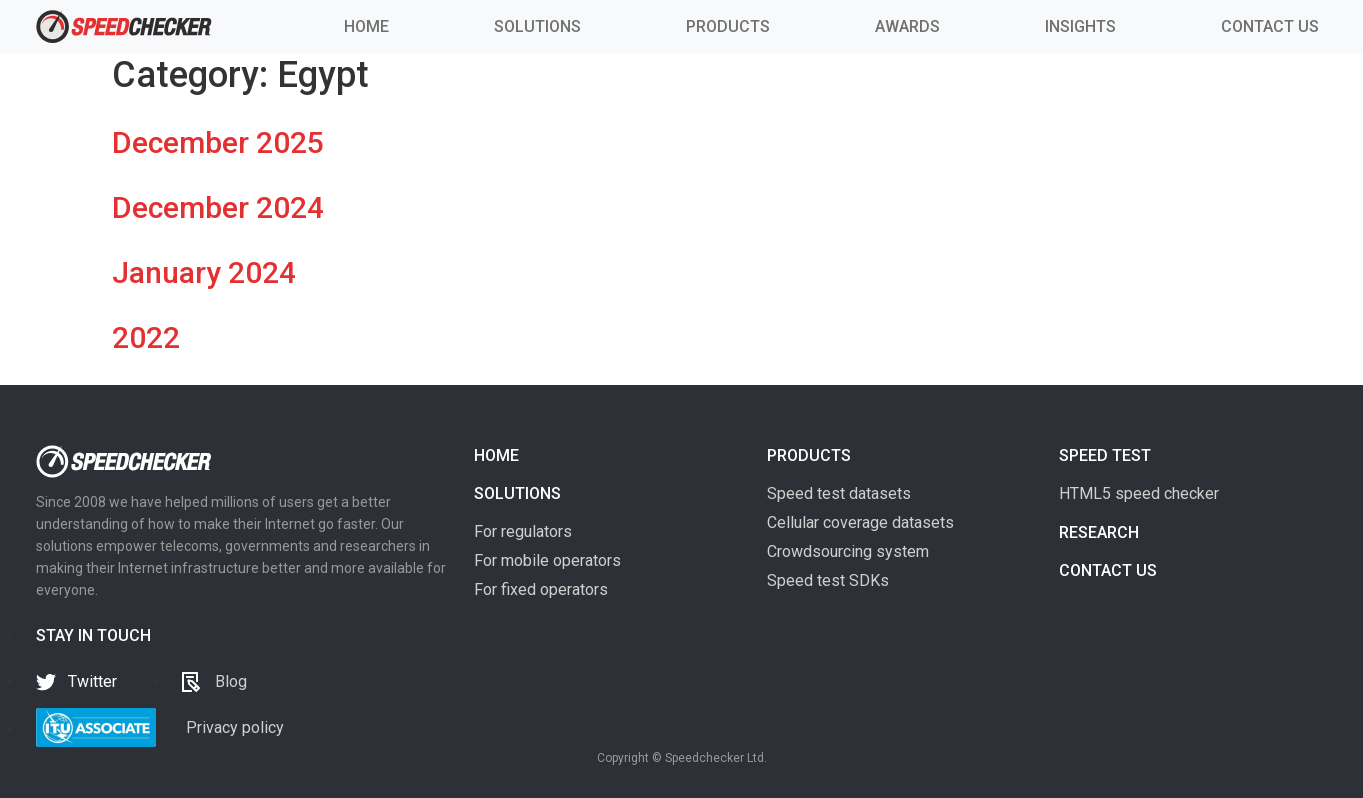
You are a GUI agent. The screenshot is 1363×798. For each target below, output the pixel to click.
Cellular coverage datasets (860, 522)
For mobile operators (547, 560)
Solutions (517, 493)
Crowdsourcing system (848, 551)
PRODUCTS (728, 26)
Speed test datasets (839, 493)
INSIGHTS (1080, 26)
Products (809, 455)
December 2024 (218, 207)
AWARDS (907, 26)
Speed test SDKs (828, 580)
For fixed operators (541, 589)
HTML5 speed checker (1139, 493)
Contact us (1108, 570)
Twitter (92, 681)
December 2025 (218, 142)
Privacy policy (235, 727)
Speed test (1105, 455)
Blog (231, 681)
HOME (366, 26)
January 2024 (204, 272)
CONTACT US (1270, 26)
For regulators (523, 531)
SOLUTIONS (537, 26)
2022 (146, 337)
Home (496, 455)
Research (1099, 532)
